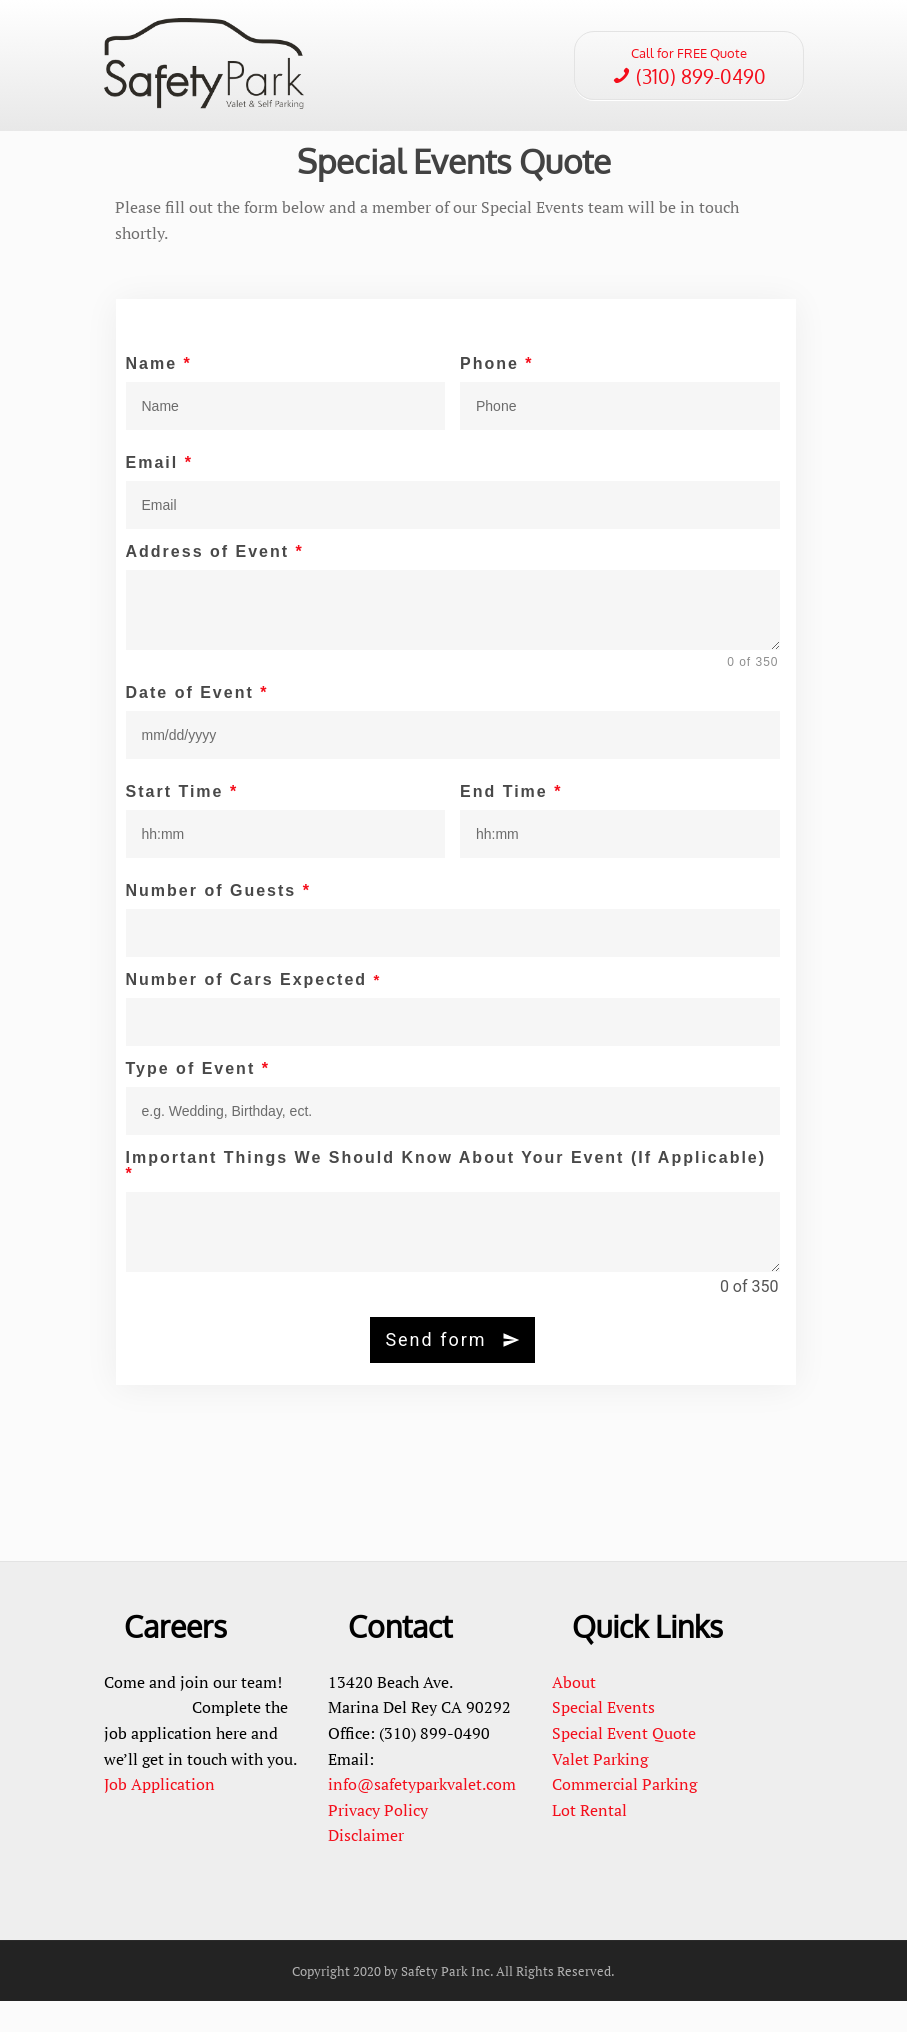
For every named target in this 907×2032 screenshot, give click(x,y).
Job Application (159, 1815)
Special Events (436, 54)
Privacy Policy (378, 1841)
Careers (387, 117)
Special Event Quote (624, 1764)
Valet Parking (600, 1790)
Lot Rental (589, 1841)
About (574, 1713)
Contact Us (331, 117)
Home (319, 54)
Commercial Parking (626, 1815)
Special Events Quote (454, 192)
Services (503, 54)
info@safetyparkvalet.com (422, 1815)
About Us (367, 54)
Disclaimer (366, 1867)
